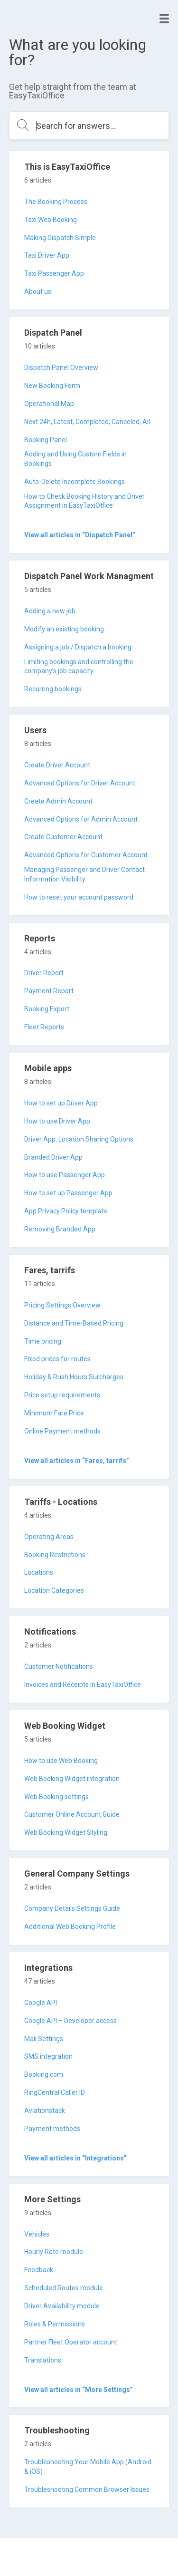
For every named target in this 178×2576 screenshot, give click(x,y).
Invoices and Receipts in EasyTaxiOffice (82, 1684)
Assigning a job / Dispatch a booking (77, 647)
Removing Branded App (59, 1229)
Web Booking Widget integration (72, 1778)
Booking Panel (45, 440)
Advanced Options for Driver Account (79, 783)
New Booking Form (52, 385)
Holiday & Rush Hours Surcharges (73, 1377)
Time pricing (42, 1341)
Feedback (38, 2270)
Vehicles (36, 2234)
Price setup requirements (62, 1395)
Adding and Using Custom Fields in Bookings (75, 458)
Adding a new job (49, 611)
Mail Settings (43, 2039)
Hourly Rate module (53, 2252)
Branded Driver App (53, 1157)
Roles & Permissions (54, 2324)
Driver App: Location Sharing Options (78, 1139)
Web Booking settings (56, 1797)
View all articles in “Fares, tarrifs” (76, 1460)
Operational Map (49, 403)
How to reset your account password (78, 897)
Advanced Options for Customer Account (86, 855)
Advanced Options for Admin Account (81, 819)
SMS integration (48, 2056)
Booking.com (43, 2074)
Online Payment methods (62, 1431)
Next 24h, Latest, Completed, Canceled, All (87, 422)
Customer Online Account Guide (72, 1814)
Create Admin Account (58, 801)
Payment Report (49, 991)
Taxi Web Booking (50, 219)
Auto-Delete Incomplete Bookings (74, 481)
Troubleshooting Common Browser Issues (87, 2489)
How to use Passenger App (64, 1175)
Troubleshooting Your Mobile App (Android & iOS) (87, 2466)
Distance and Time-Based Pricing (73, 1323)
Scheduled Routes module (63, 2288)
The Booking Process (55, 201)
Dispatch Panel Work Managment (89, 576)
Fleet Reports (44, 1027)
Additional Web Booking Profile (70, 1926)
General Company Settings (77, 1874)
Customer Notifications (58, 1666)
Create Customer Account (63, 837)
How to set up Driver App (61, 1103)
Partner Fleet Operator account (70, 2342)
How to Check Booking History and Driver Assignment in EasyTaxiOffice (84, 501)
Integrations (48, 1968)
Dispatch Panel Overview (61, 367)
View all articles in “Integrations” (75, 2158)
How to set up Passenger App (68, 1193)
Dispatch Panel (53, 333)
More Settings (52, 2199)
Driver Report (44, 973)
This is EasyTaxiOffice (67, 167)
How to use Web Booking (61, 1760)
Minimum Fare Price (54, 1413)
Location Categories (54, 1590)
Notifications (50, 1632)
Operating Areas (49, 1536)
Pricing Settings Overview (62, 1305)
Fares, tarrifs (49, 1270)
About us (37, 291)
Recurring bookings (53, 689)
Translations (42, 2360)
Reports (39, 938)
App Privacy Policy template (66, 1211)
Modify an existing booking (64, 629)
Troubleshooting (57, 2430)
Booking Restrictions (54, 1555)
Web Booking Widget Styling (65, 1832)
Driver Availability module (62, 2306)
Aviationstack (44, 2110)
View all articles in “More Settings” (78, 2389)
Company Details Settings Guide (72, 1908)
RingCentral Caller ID (54, 2092)
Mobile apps (48, 1068)
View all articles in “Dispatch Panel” (79, 535)
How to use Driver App (57, 1121)
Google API (40, 2002)
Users (35, 730)
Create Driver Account (57, 765)
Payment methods (52, 2128)
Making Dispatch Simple (60, 238)
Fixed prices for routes (57, 1359)
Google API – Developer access (70, 2020)
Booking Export (46, 1009)
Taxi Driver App (46, 255)
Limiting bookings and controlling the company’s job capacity (78, 666)
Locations (38, 1572)
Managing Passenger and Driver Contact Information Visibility (84, 874)
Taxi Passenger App (54, 273)
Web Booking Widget (64, 1726)
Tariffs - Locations (60, 1502)
